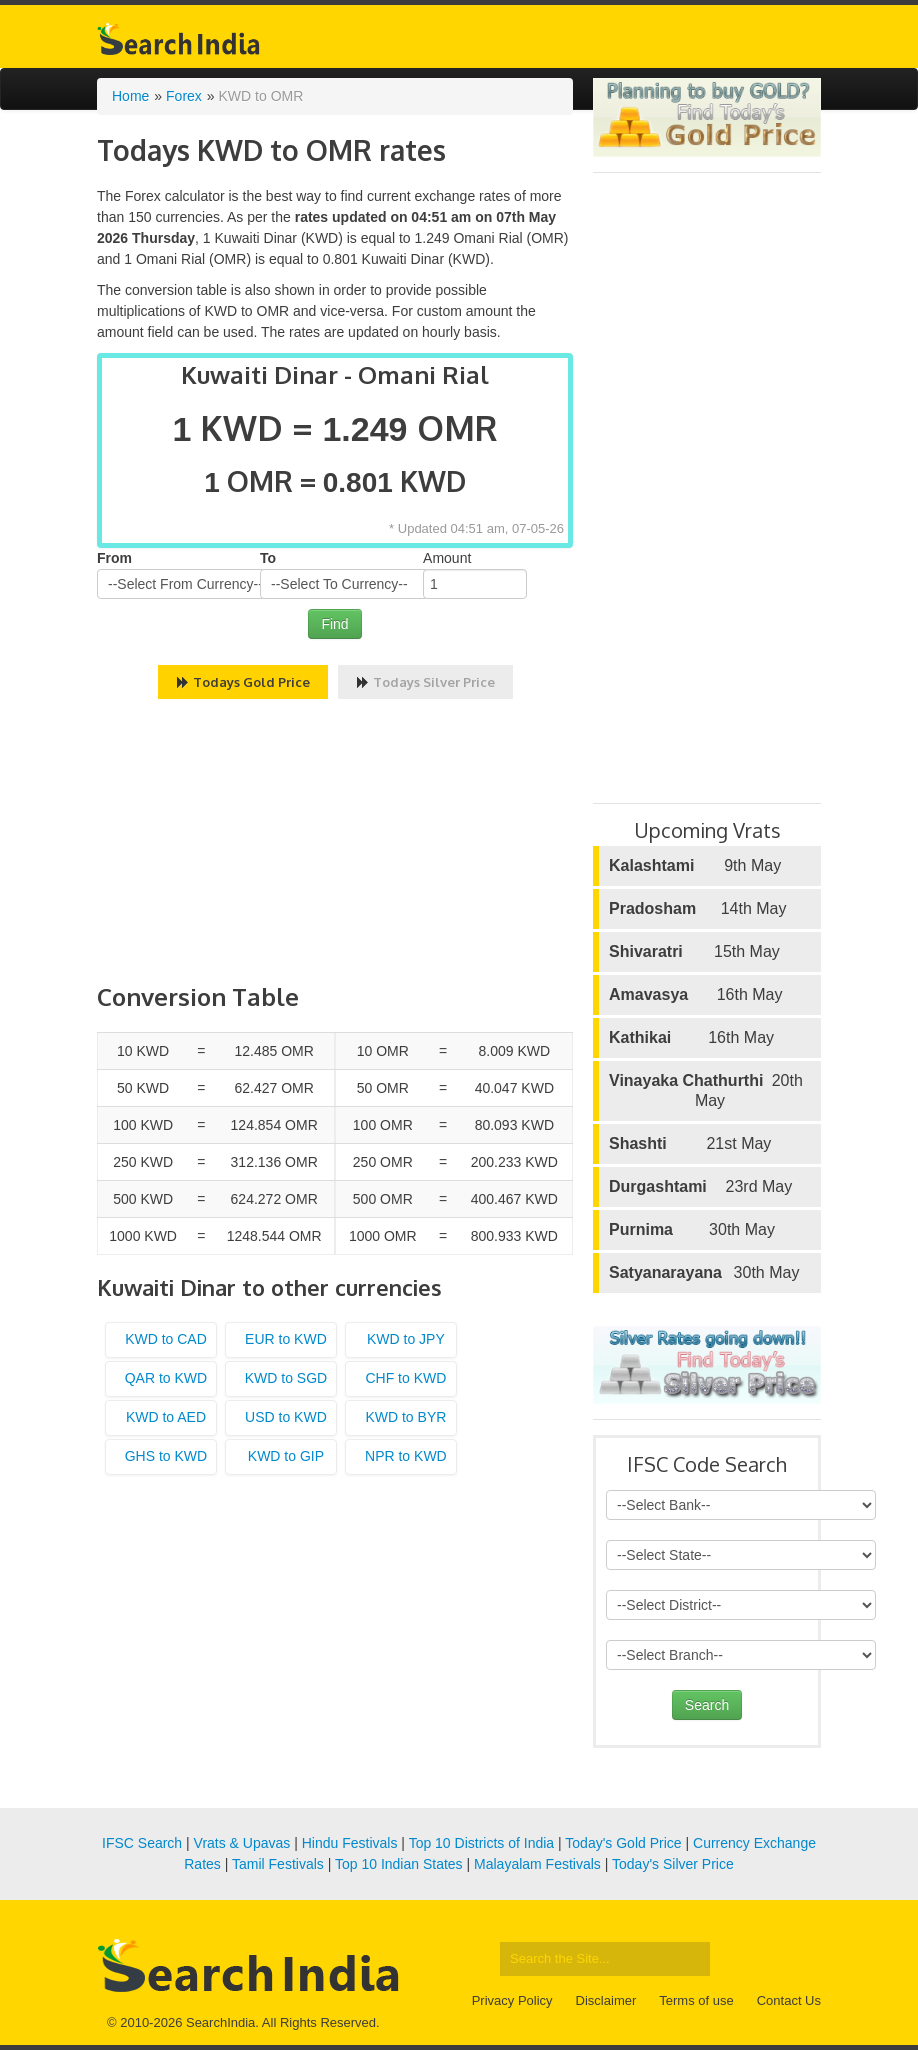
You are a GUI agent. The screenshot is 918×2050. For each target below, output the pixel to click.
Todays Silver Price (425, 682)
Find (334, 624)
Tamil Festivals (278, 1864)
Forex (184, 96)
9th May (695, 866)
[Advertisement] (335, 844)
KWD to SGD (286, 1378)
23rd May (700, 1187)
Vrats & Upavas (242, 1843)
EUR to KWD (286, 1339)
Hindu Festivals (350, 1843)
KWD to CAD (166, 1339)
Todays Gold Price (243, 682)
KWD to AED (166, 1417)
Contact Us (789, 2000)
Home (130, 96)
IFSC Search (142, 1843)
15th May (694, 952)
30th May (692, 1230)
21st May (690, 1144)
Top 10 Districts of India (482, 1843)
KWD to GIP (286, 1456)
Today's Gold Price (623, 1843)
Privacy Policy (512, 2000)
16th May (695, 995)
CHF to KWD (405, 1378)
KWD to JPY (406, 1339)
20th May (706, 1090)
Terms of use (696, 2000)
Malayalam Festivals (537, 1864)
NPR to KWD (406, 1456)
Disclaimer (606, 2000)
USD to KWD (286, 1417)
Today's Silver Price (673, 1864)
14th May (697, 909)
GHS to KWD (166, 1456)
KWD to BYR (405, 1417)
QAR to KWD (166, 1378)
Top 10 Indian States (399, 1864)
